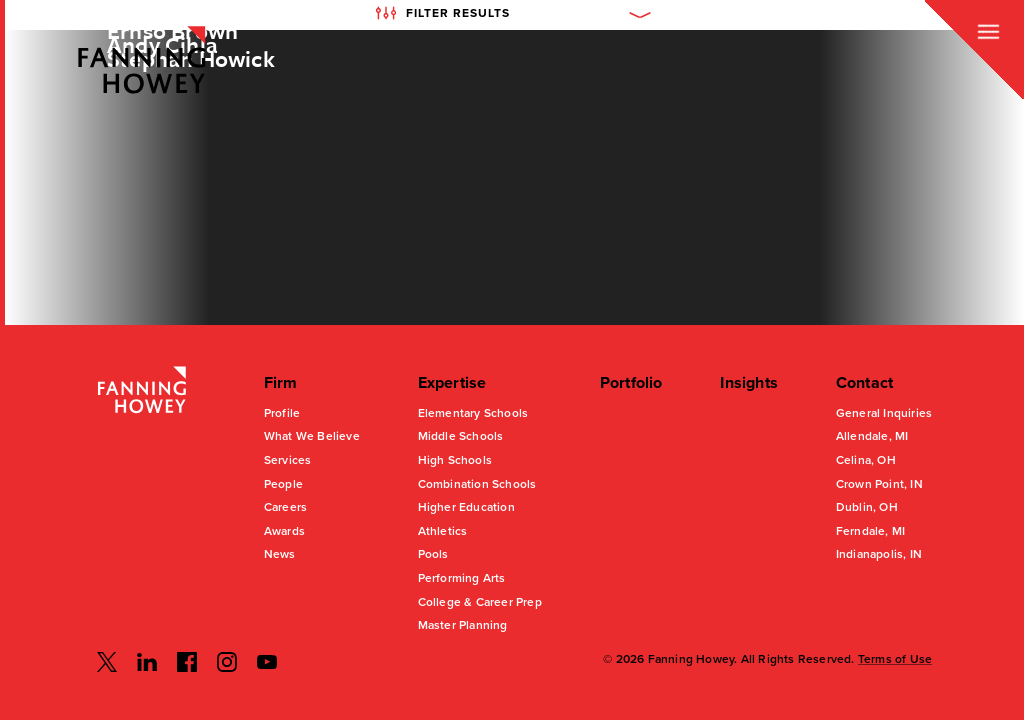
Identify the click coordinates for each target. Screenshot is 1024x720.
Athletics (443, 531)
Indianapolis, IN (879, 554)
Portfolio (631, 383)
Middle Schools (461, 436)
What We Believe (312, 436)
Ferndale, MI (870, 531)
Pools (433, 554)
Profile (282, 413)
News (280, 554)
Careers (285, 507)
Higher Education (466, 507)
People (283, 484)
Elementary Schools (473, 413)
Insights (749, 383)
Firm (281, 383)
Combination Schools (477, 484)
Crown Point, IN (879, 484)
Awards (284, 531)
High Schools (455, 460)
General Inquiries (884, 413)
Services (288, 460)
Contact (864, 383)
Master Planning (463, 625)
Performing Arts (462, 578)
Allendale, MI (872, 436)
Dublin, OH (867, 507)
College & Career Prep (480, 602)
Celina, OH (866, 460)
